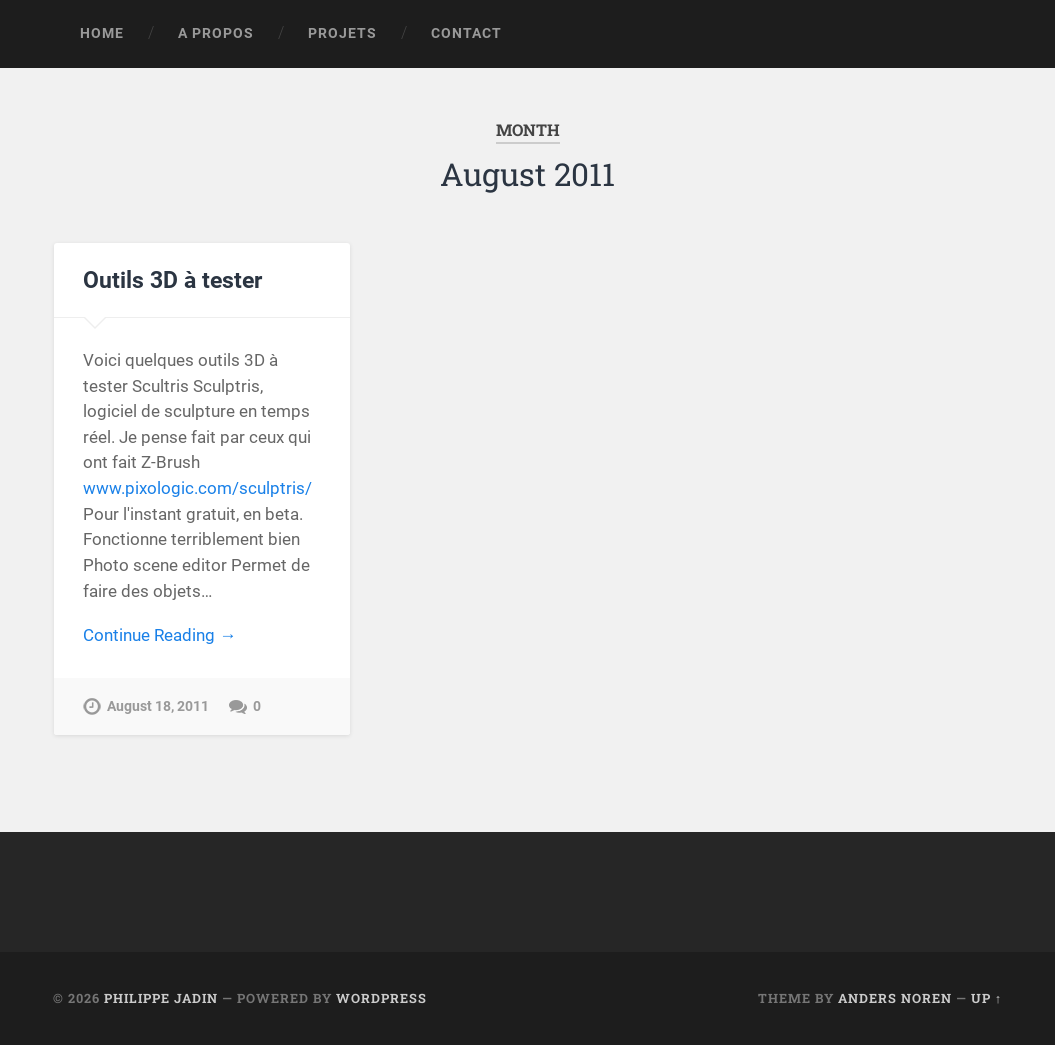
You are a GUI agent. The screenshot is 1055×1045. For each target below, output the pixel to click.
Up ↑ (986, 998)
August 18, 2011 (158, 706)
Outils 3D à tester (172, 280)
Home (102, 33)
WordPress (381, 998)
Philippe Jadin (161, 998)
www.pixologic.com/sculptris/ (197, 488)
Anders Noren (895, 998)
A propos (216, 33)
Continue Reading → (159, 635)
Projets (342, 33)
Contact (466, 33)
